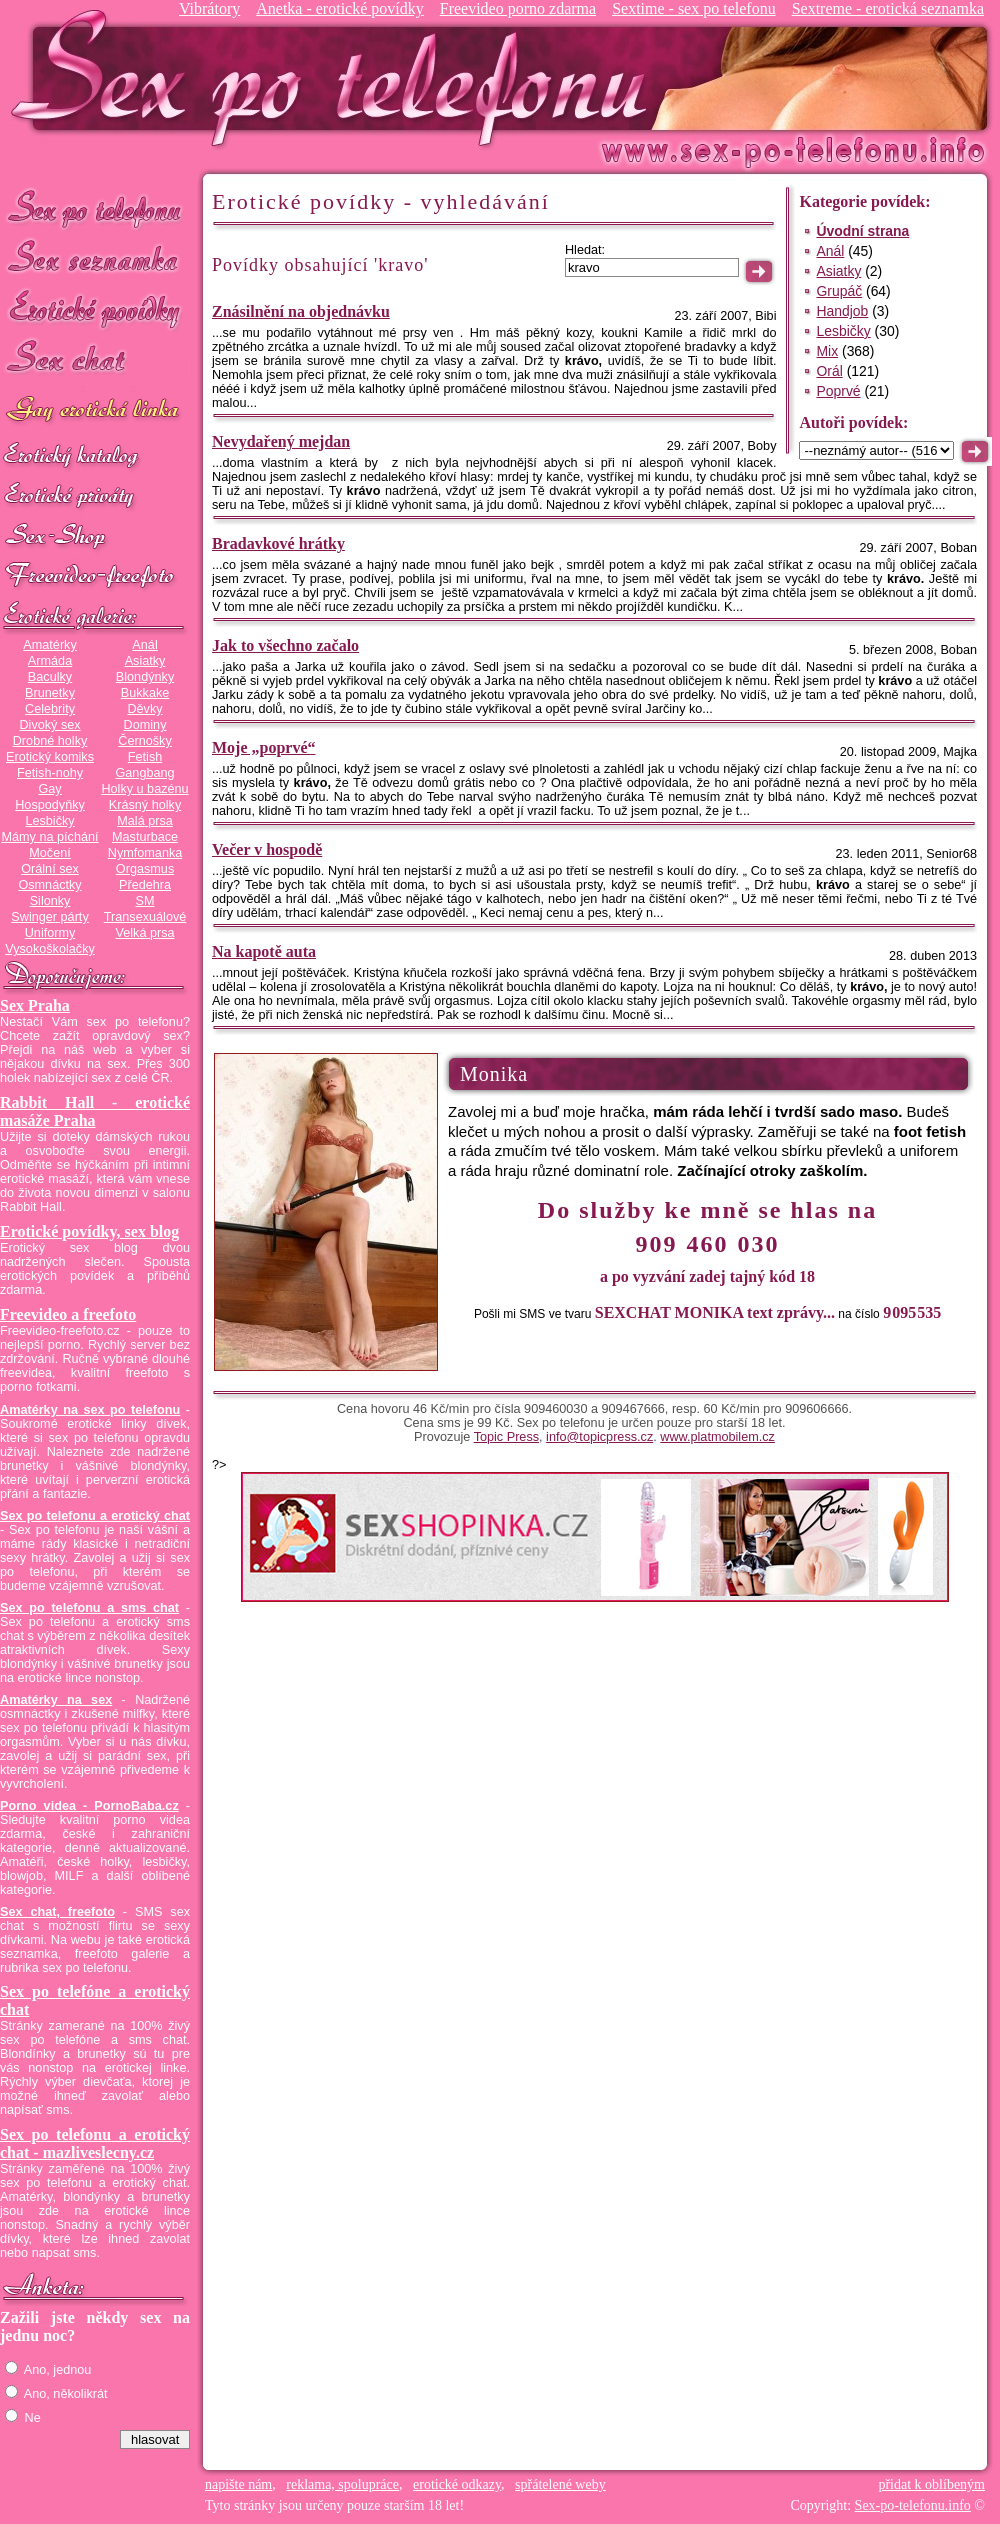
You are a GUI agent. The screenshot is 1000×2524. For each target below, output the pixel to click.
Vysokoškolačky (50, 949)
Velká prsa (144, 933)
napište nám (238, 2484)
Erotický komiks (50, 757)
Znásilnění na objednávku (301, 311)
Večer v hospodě (267, 849)
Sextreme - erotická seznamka (888, 8)
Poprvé (838, 391)
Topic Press (506, 1437)
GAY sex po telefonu (95, 411)
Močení (50, 853)
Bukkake (145, 693)
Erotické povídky (95, 309)
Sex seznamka (95, 258)
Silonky (50, 901)
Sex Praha (35, 1005)
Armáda (50, 661)
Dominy (145, 725)
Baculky (50, 677)
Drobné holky (50, 741)
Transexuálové (145, 917)
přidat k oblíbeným (931, 2484)
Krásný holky (145, 805)
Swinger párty (49, 917)
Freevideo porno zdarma (518, 8)
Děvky (144, 709)
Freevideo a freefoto (68, 1314)
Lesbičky (49, 821)
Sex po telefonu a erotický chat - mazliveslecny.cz (95, 2143)
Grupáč (839, 291)
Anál (144, 645)
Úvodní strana (862, 231)
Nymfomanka (145, 853)
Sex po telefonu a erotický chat (95, 1516)
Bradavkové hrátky (278, 543)
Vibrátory (209, 8)
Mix (827, 351)
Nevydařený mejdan (281, 441)
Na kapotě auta (264, 951)
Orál (829, 371)
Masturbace (145, 837)
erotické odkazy (457, 2484)
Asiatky (145, 661)
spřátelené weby (560, 2484)
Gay (49, 789)
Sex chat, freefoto (57, 1912)
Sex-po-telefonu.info (913, 2505)
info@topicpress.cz (599, 1437)
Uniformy (50, 933)
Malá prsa (145, 821)
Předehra (145, 885)
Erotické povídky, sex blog (89, 1231)
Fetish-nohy (50, 773)
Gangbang (144, 773)
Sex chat (95, 360)
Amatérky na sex (56, 1700)
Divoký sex (49, 725)
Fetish (145, 757)
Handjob (842, 311)
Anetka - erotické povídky (340, 8)
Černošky (144, 741)
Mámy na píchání (49, 837)
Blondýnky (145, 677)
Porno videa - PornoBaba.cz (89, 1806)
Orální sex (50, 869)
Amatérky (49, 645)
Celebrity (50, 709)
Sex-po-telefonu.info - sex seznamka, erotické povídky (337, 77)
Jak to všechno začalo (285, 645)
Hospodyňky (50, 805)
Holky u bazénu (144, 789)
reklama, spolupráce (342, 2484)
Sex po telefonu (95, 207)
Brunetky (50, 693)
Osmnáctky (49, 885)
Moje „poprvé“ (264, 747)
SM (145, 901)
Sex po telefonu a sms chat (89, 1608)
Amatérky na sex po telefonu (90, 1410)
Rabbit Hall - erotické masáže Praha (95, 1111)
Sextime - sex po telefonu (694, 8)
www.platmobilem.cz (717, 1437)
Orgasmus (145, 869)
